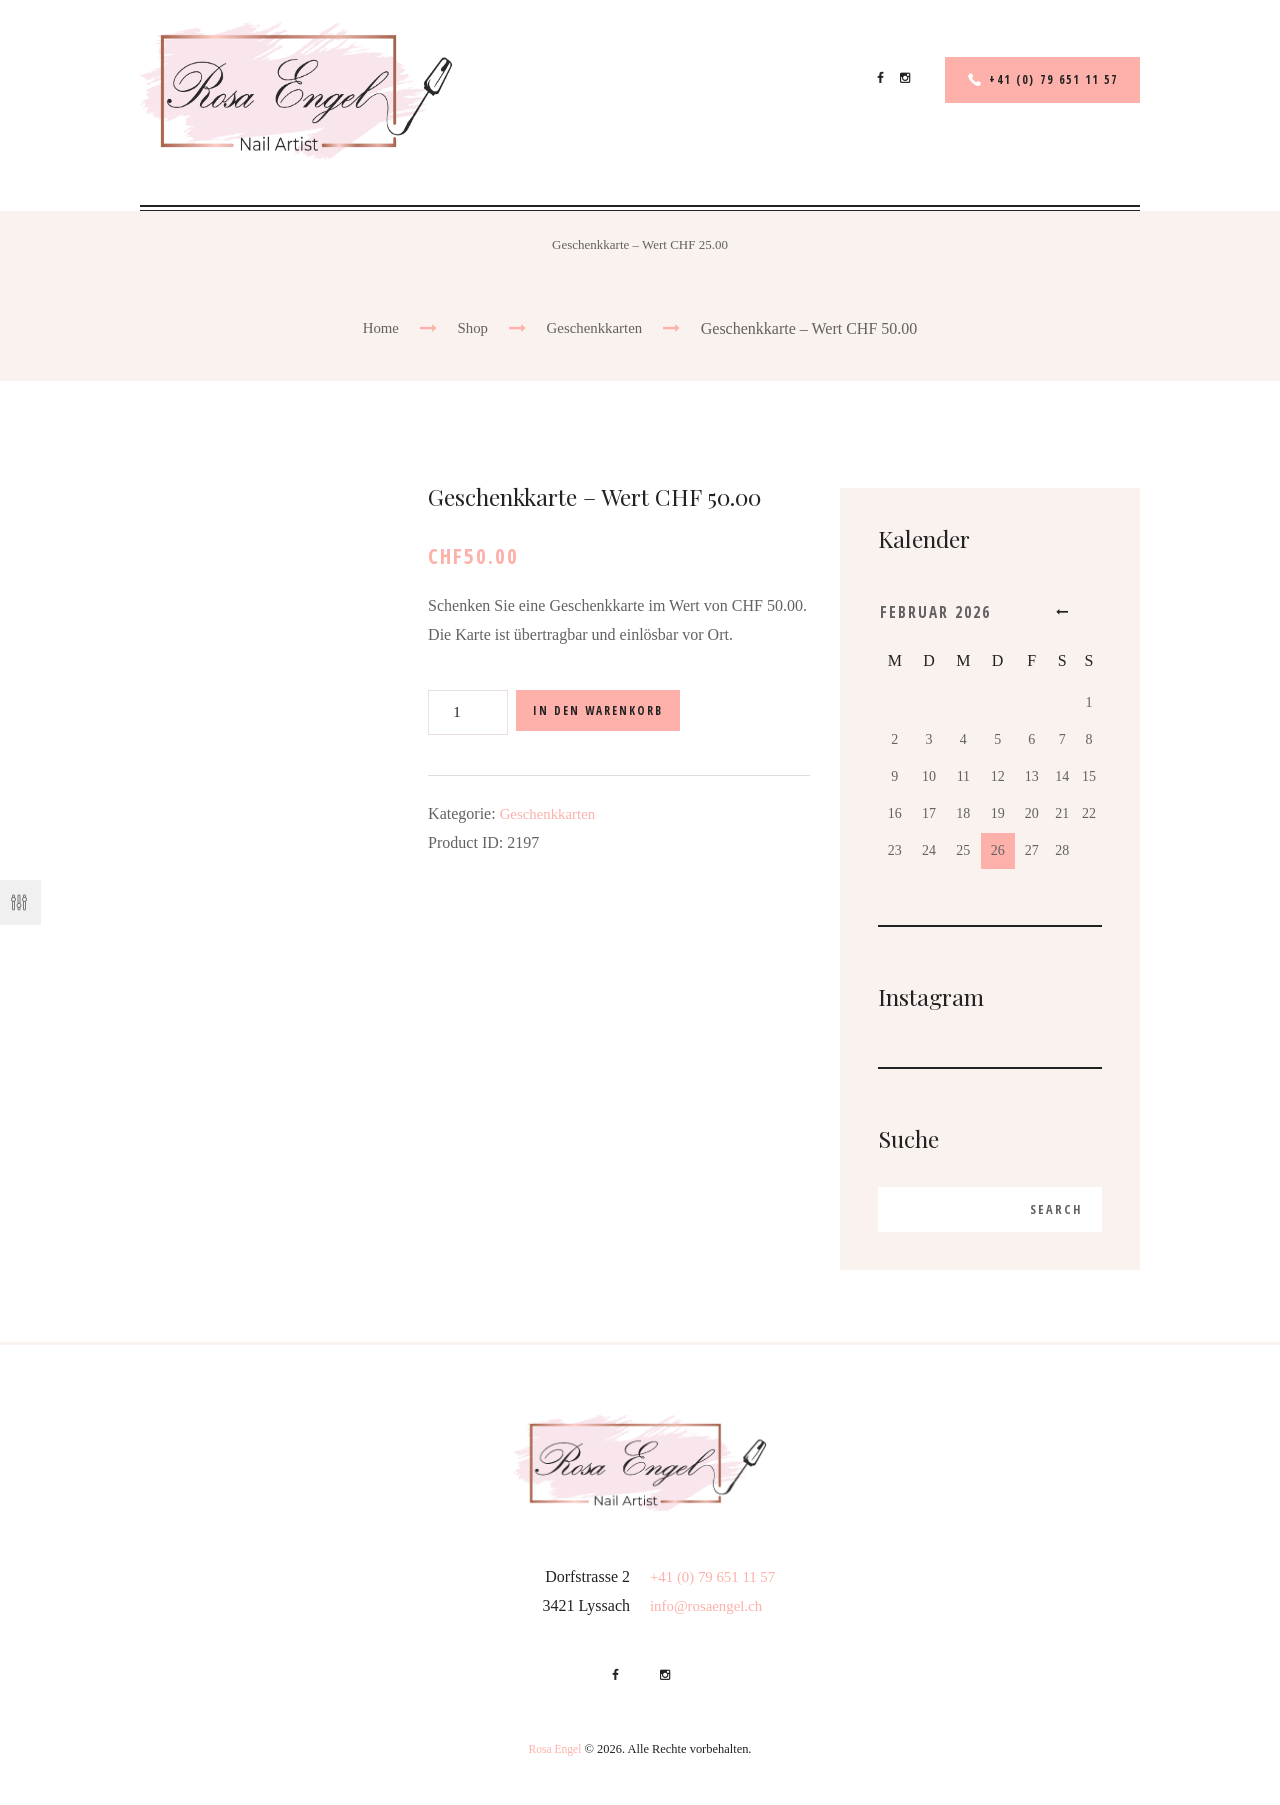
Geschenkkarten (596, 328)
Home (375, 328)
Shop (470, 328)
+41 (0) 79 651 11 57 (1047, 79)
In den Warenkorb (607, 712)
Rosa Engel (554, 1754)
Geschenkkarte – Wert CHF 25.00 (640, 244)
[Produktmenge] (468, 712)
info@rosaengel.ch (710, 1609)
